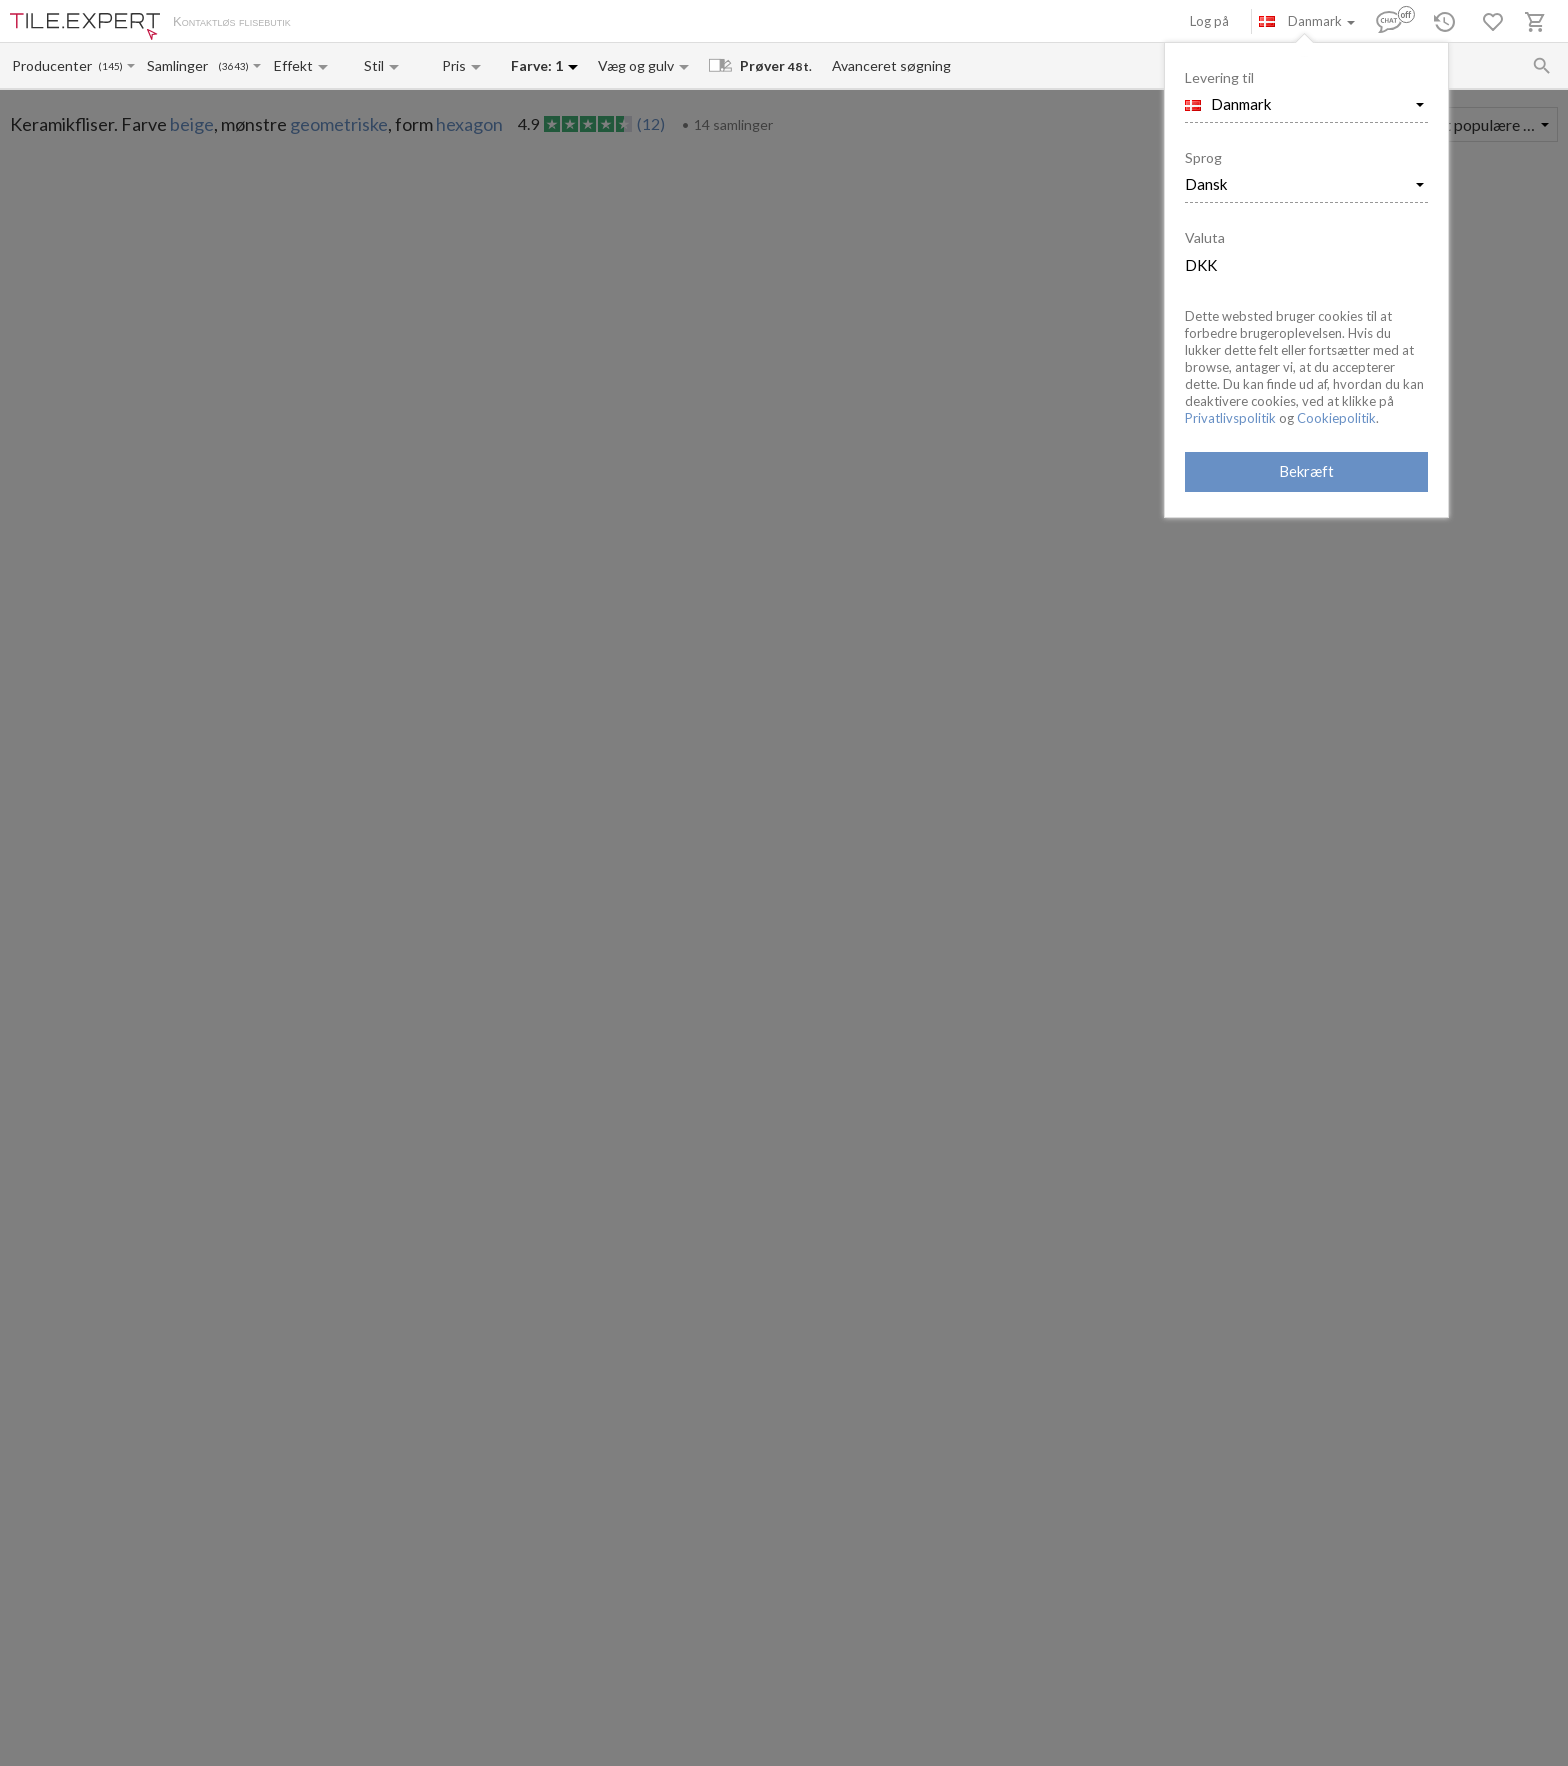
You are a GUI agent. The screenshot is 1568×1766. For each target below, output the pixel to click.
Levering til (1219, 77)
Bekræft (1306, 471)
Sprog (1203, 157)
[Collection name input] (181, 65)
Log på (1209, 21)
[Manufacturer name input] (53, 65)
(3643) (233, 66)
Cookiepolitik (1336, 418)
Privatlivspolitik (1230, 418)
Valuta (1205, 237)
